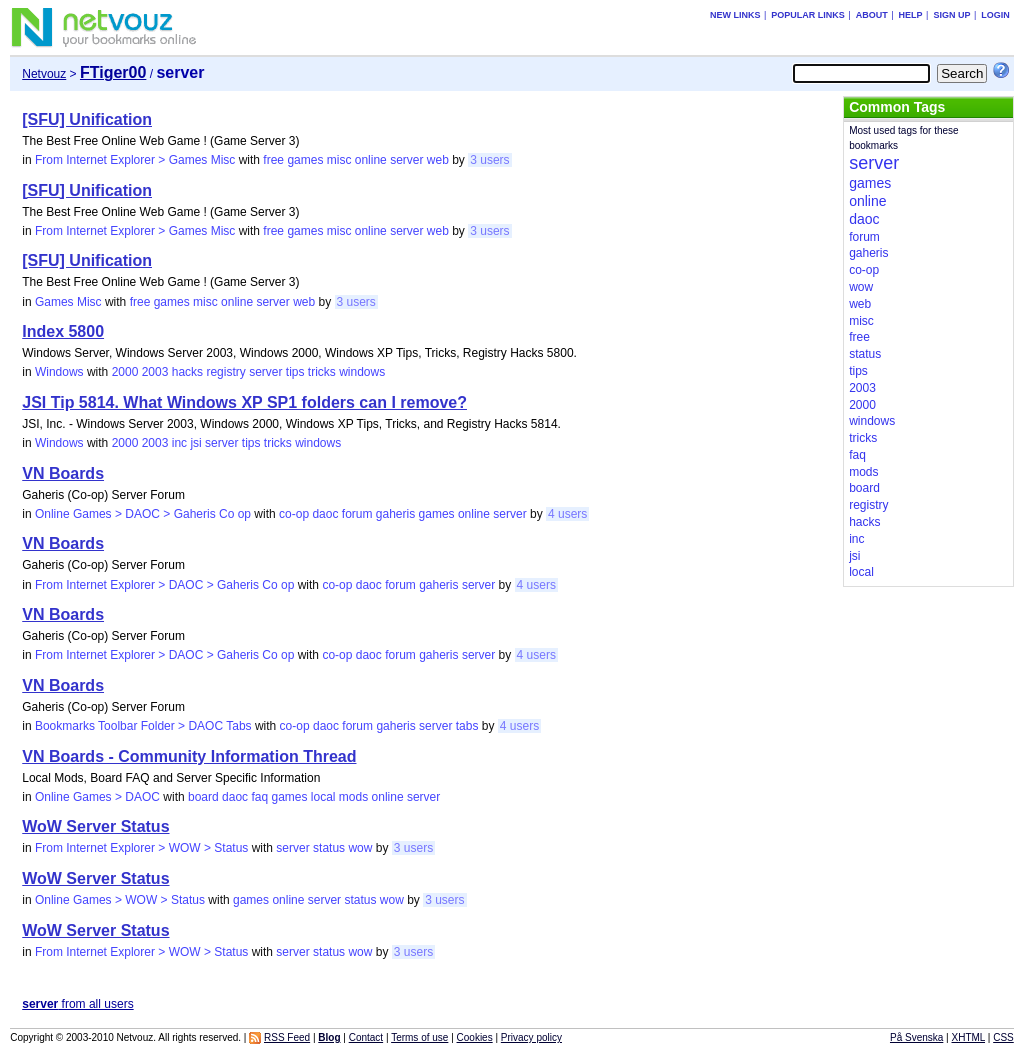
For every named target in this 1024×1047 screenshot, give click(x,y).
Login (995, 15)
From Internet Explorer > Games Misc (135, 160)
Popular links (808, 15)
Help (911, 15)
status (329, 848)
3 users (489, 160)
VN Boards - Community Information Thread (189, 756)
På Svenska (916, 1037)
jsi (195, 443)
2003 (155, 372)
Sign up (951, 15)
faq (259, 797)
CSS (1003, 1037)
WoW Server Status (95, 826)
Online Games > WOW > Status (120, 900)
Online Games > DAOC (97, 797)
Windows (59, 372)
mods (353, 797)
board (203, 797)
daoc (325, 514)
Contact (366, 1037)
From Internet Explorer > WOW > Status (141, 848)
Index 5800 (63, 331)
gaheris (395, 514)
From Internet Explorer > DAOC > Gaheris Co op (164, 585)
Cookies (475, 1037)
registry (225, 372)
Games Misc (68, 302)
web (438, 160)
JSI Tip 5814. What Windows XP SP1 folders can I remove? (244, 402)
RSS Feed (287, 1037)
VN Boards (63, 473)
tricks (322, 372)
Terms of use (419, 1037)
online (371, 160)
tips (295, 372)
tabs (467, 726)
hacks (187, 372)
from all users (77, 1004)
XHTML (969, 1037)
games (305, 160)
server (406, 160)
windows (362, 372)
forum (357, 514)
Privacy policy (531, 1037)
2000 (125, 372)
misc (339, 160)
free (273, 160)
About (872, 15)
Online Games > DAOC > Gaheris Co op (143, 514)
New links (735, 15)
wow (360, 848)
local (323, 797)
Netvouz (44, 74)
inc (179, 443)
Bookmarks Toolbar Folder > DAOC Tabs (143, 726)
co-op (294, 514)
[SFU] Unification (87, 119)
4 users (567, 514)
